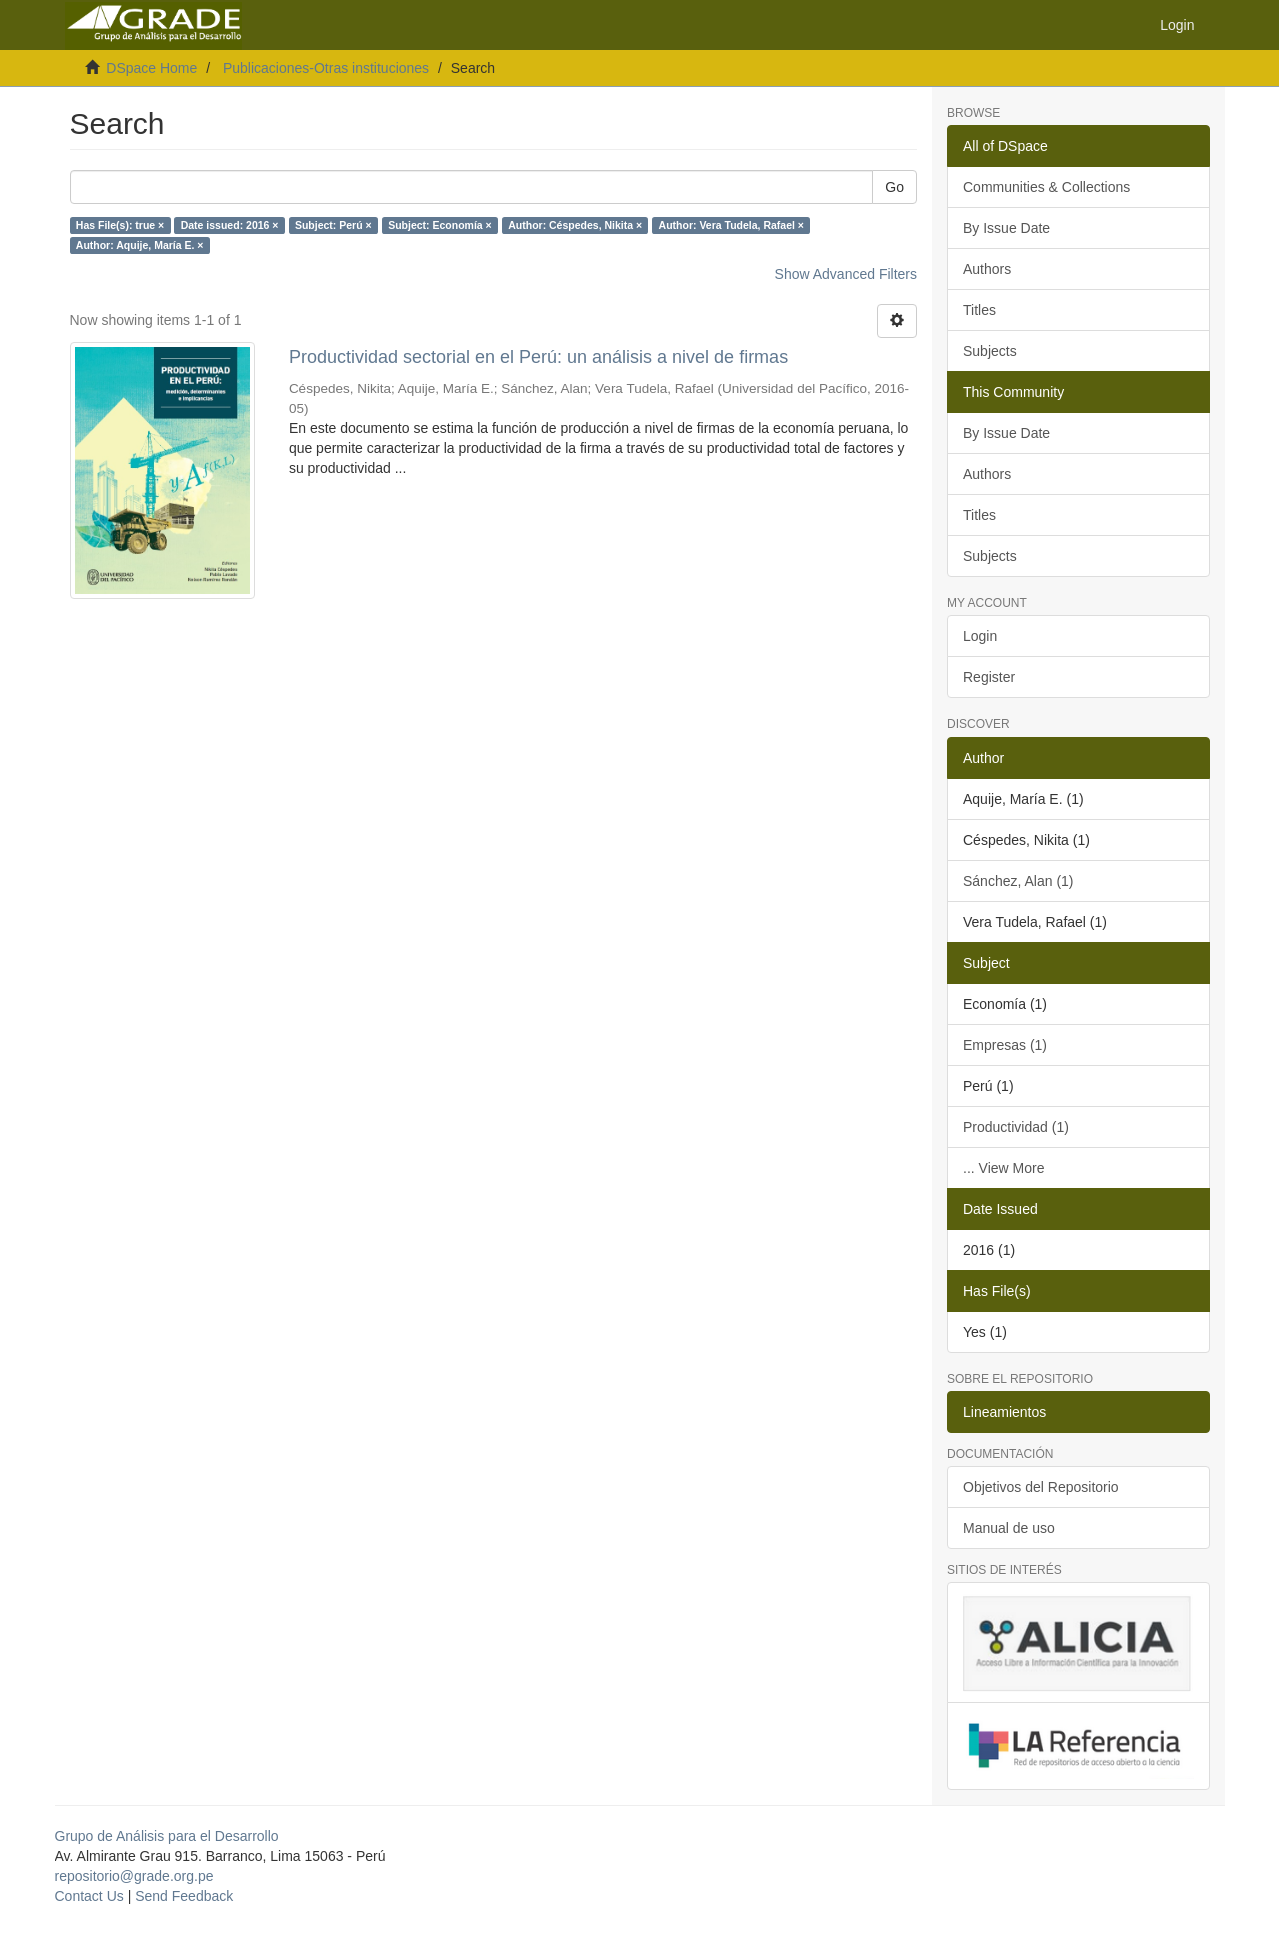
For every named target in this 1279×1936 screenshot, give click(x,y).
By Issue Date (1006, 228)
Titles (979, 310)
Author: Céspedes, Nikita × (575, 225)
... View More (1003, 1168)
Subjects (990, 351)
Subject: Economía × (440, 225)
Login (980, 636)
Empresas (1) (1005, 1045)
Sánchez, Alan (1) (1018, 881)
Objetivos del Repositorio (1041, 1487)
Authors (987, 269)
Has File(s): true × (120, 225)
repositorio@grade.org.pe (134, 1876)
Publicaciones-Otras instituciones (326, 68)
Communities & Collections (1046, 187)
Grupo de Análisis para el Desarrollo (167, 1836)
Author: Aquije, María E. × (140, 245)
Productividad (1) (1016, 1127)
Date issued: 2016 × (230, 225)
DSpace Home (151, 68)
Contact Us (89, 1896)
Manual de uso (1009, 1528)
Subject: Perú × (333, 225)
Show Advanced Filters (846, 274)
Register (989, 677)
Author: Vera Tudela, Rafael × (731, 225)
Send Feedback (184, 1896)
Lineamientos (1004, 1412)
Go (894, 187)
